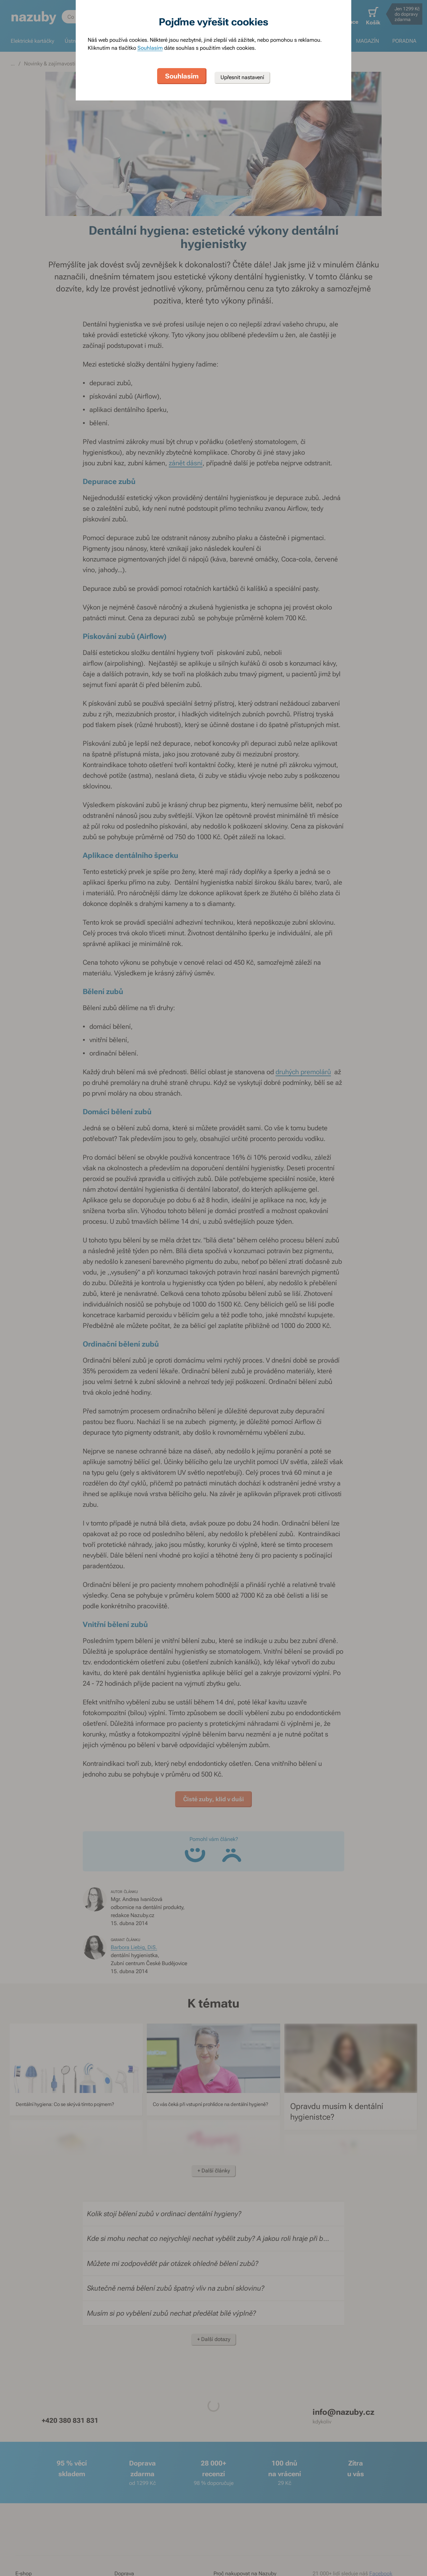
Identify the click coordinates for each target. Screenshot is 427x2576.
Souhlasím (150, 48)
